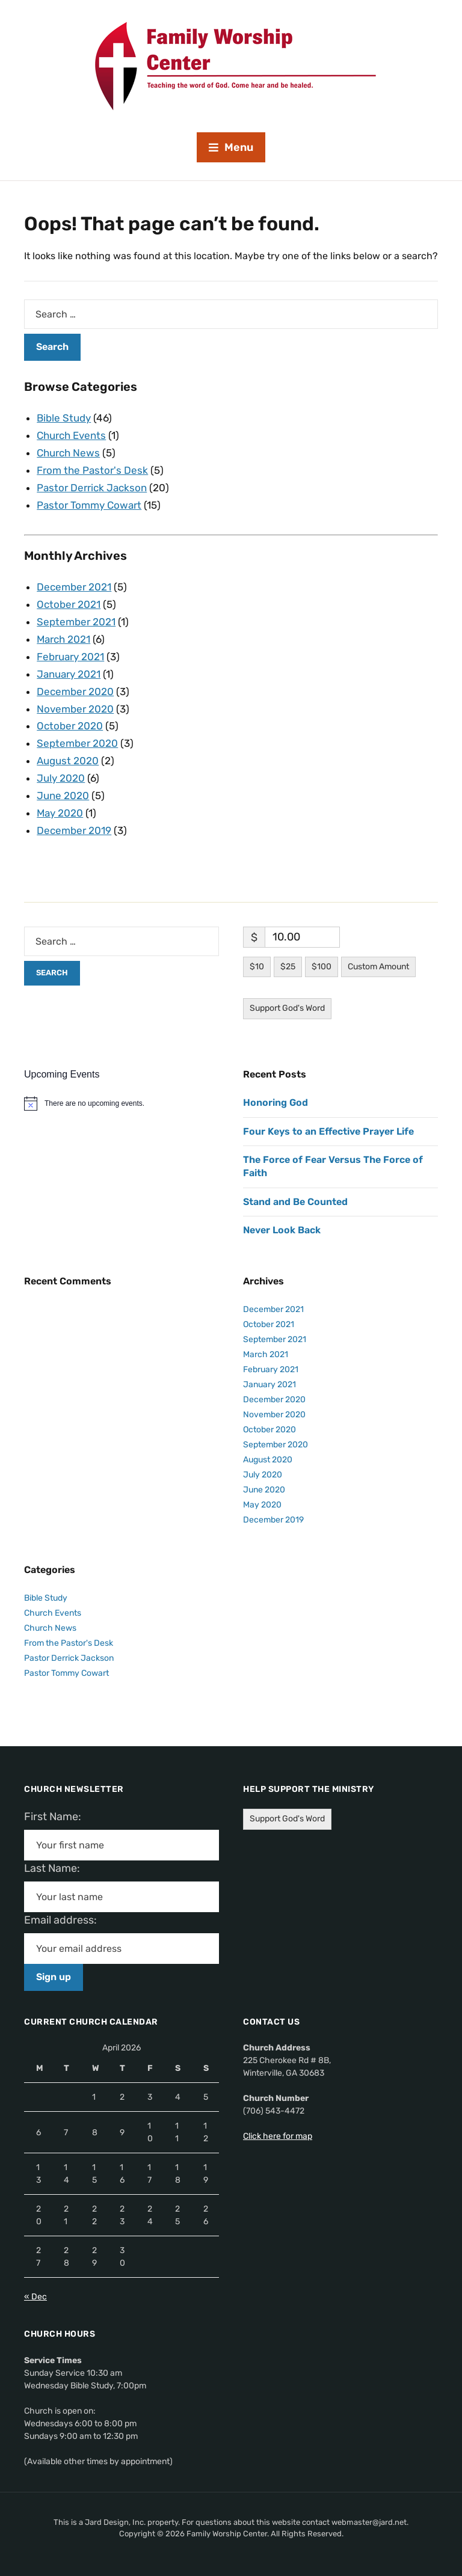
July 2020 (61, 778)
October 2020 (70, 726)
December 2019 (74, 830)
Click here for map (277, 2136)
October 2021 (68, 604)
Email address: (65, 1920)
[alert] (121, 1103)
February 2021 (70, 657)
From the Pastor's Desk (92, 470)
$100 (321, 966)
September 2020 (77, 743)
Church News (68, 453)
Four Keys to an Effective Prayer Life (328, 1131)
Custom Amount (378, 966)
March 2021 (64, 639)
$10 (257, 966)
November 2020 (75, 709)
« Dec (35, 2297)
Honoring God (275, 1102)
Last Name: (55, 1868)
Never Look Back (282, 1230)
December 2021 (74, 587)
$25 (287, 966)
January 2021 (68, 674)
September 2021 (76, 622)
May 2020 (60, 813)
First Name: (56, 1816)
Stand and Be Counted (295, 1201)
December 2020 (75, 691)
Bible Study (64, 418)
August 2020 (68, 761)
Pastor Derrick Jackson (92, 488)
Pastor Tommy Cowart (89, 505)
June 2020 (63, 796)
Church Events (71, 435)
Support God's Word (287, 1008)
